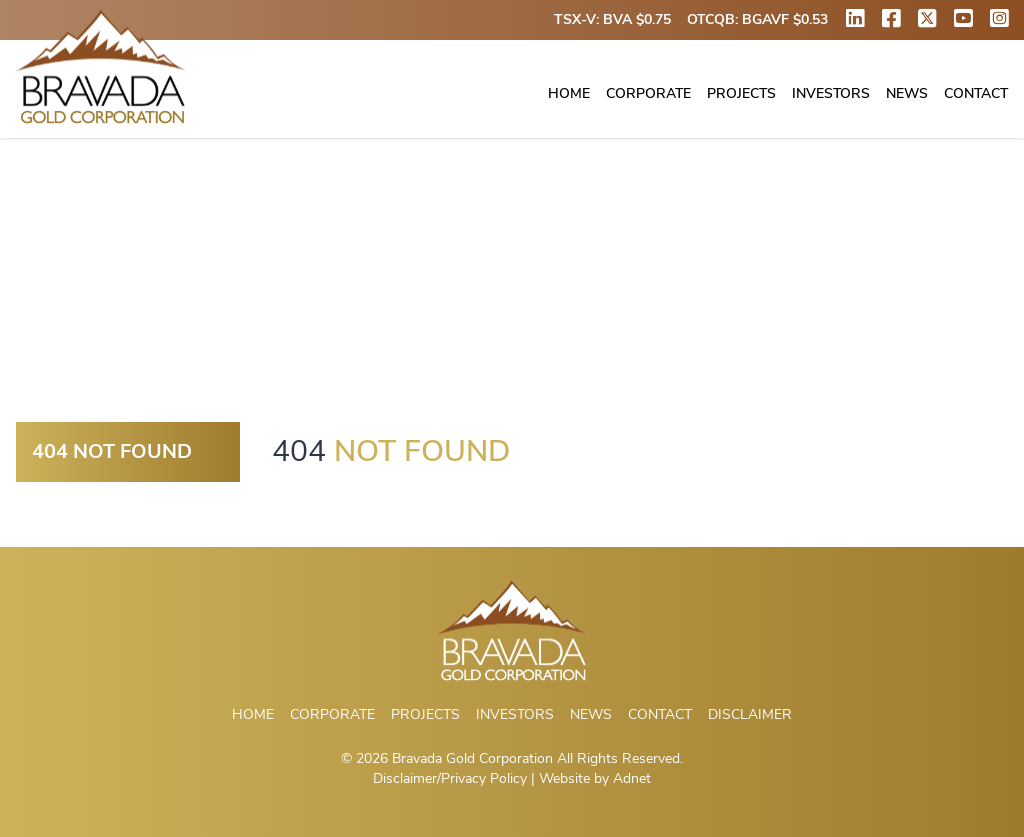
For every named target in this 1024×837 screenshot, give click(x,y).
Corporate (648, 93)
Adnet (632, 778)
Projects (741, 93)
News (907, 93)
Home (569, 93)
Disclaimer (750, 714)
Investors (831, 93)
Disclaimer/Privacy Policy (450, 778)
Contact (976, 93)
